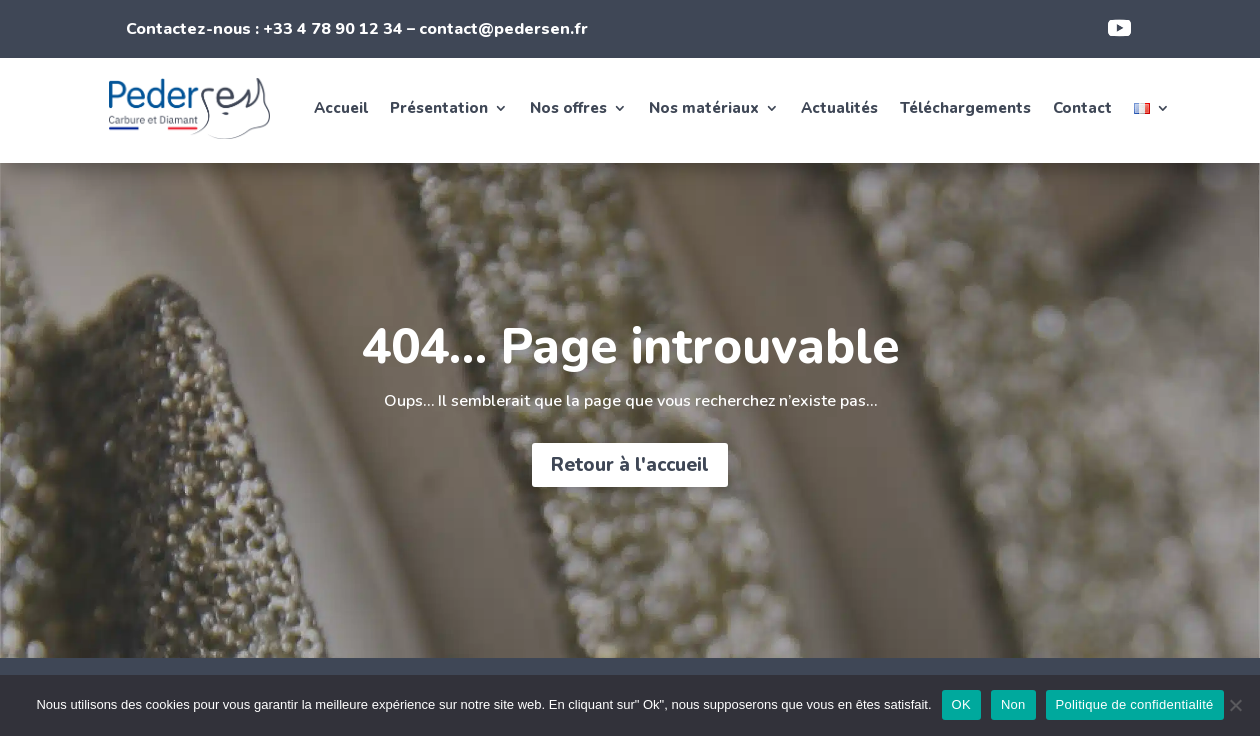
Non (1013, 704)
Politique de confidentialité (1135, 704)
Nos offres (568, 108)
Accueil (341, 108)
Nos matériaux (704, 108)
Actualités (839, 108)
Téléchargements (965, 108)
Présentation (439, 108)
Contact (1082, 108)
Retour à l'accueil (630, 465)
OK (961, 704)
